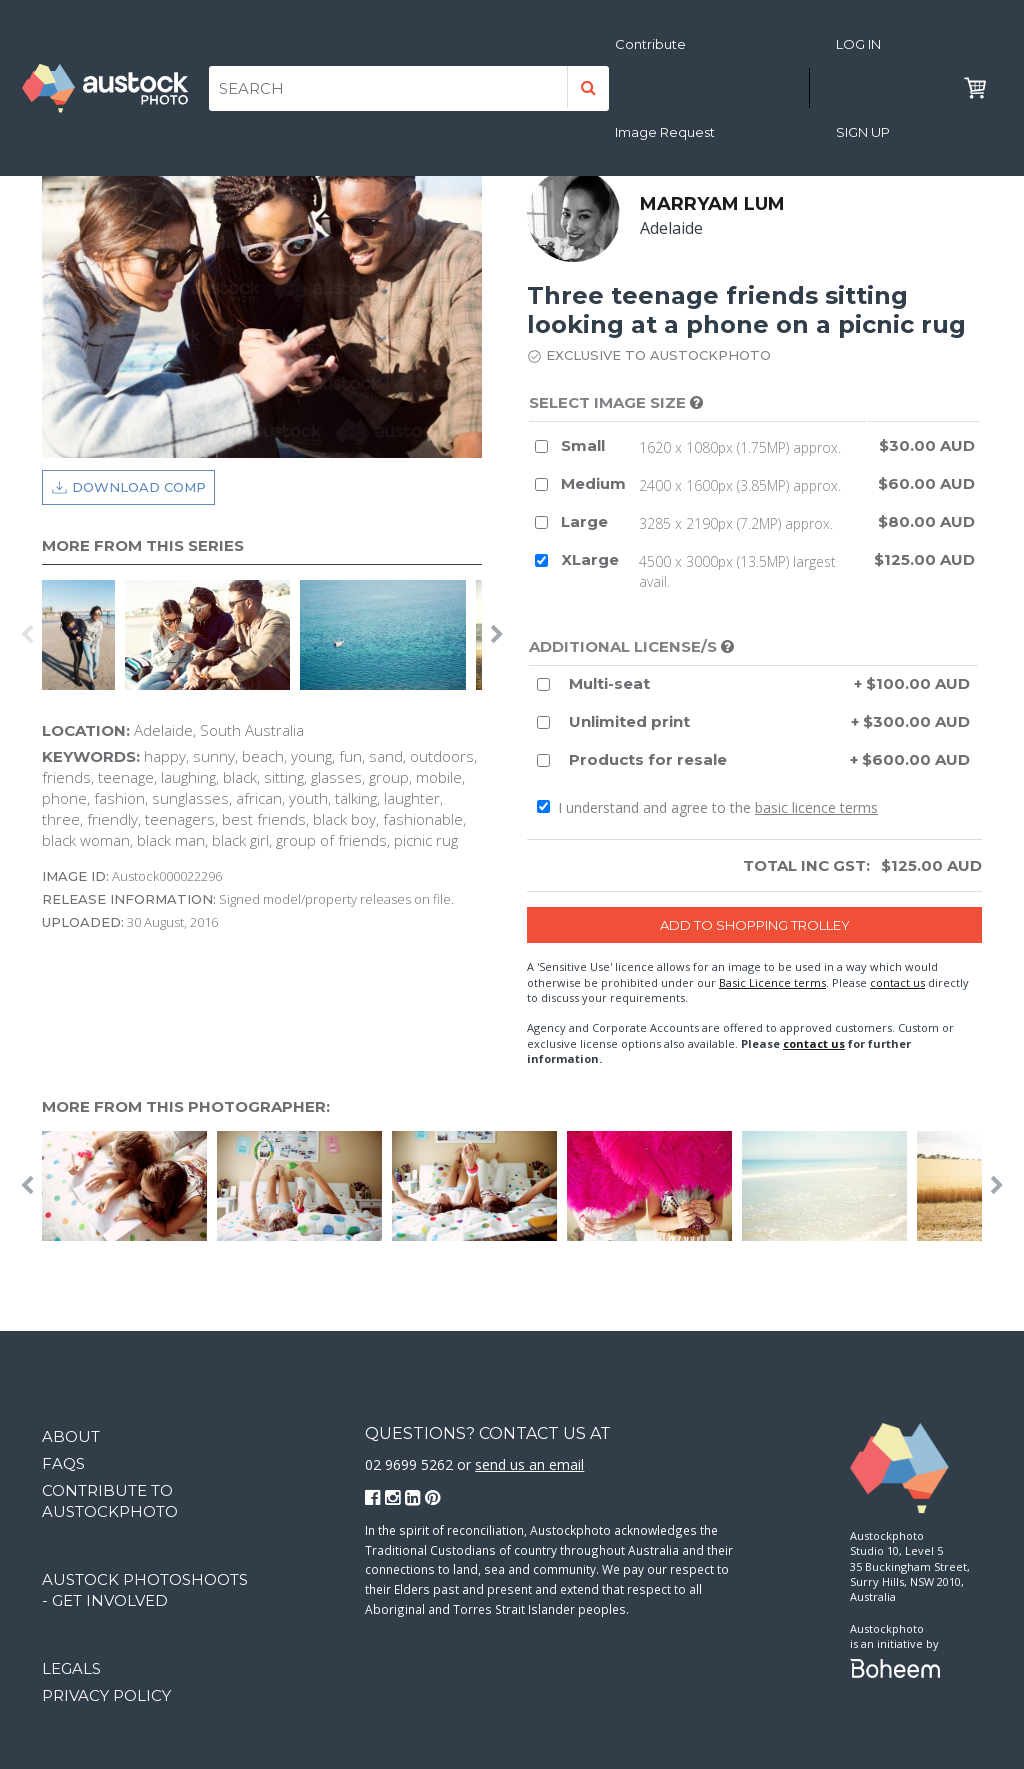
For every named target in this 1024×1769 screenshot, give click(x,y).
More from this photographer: (186, 1106)
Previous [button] (27, 635)
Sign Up (863, 132)
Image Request (665, 132)
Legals (71, 1668)
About (71, 1436)
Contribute (650, 44)
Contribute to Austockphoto (110, 1501)
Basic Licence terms (772, 982)
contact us (897, 982)
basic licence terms (816, 807)
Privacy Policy (106, 1695)
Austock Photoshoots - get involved (145, 1590)
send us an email (529, 1464)
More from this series (143, 545)
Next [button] (497, 635)
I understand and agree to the (707, 807)
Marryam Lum (712, 204)
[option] (83, 635)
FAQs (63, 1463)
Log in (858, 44)
